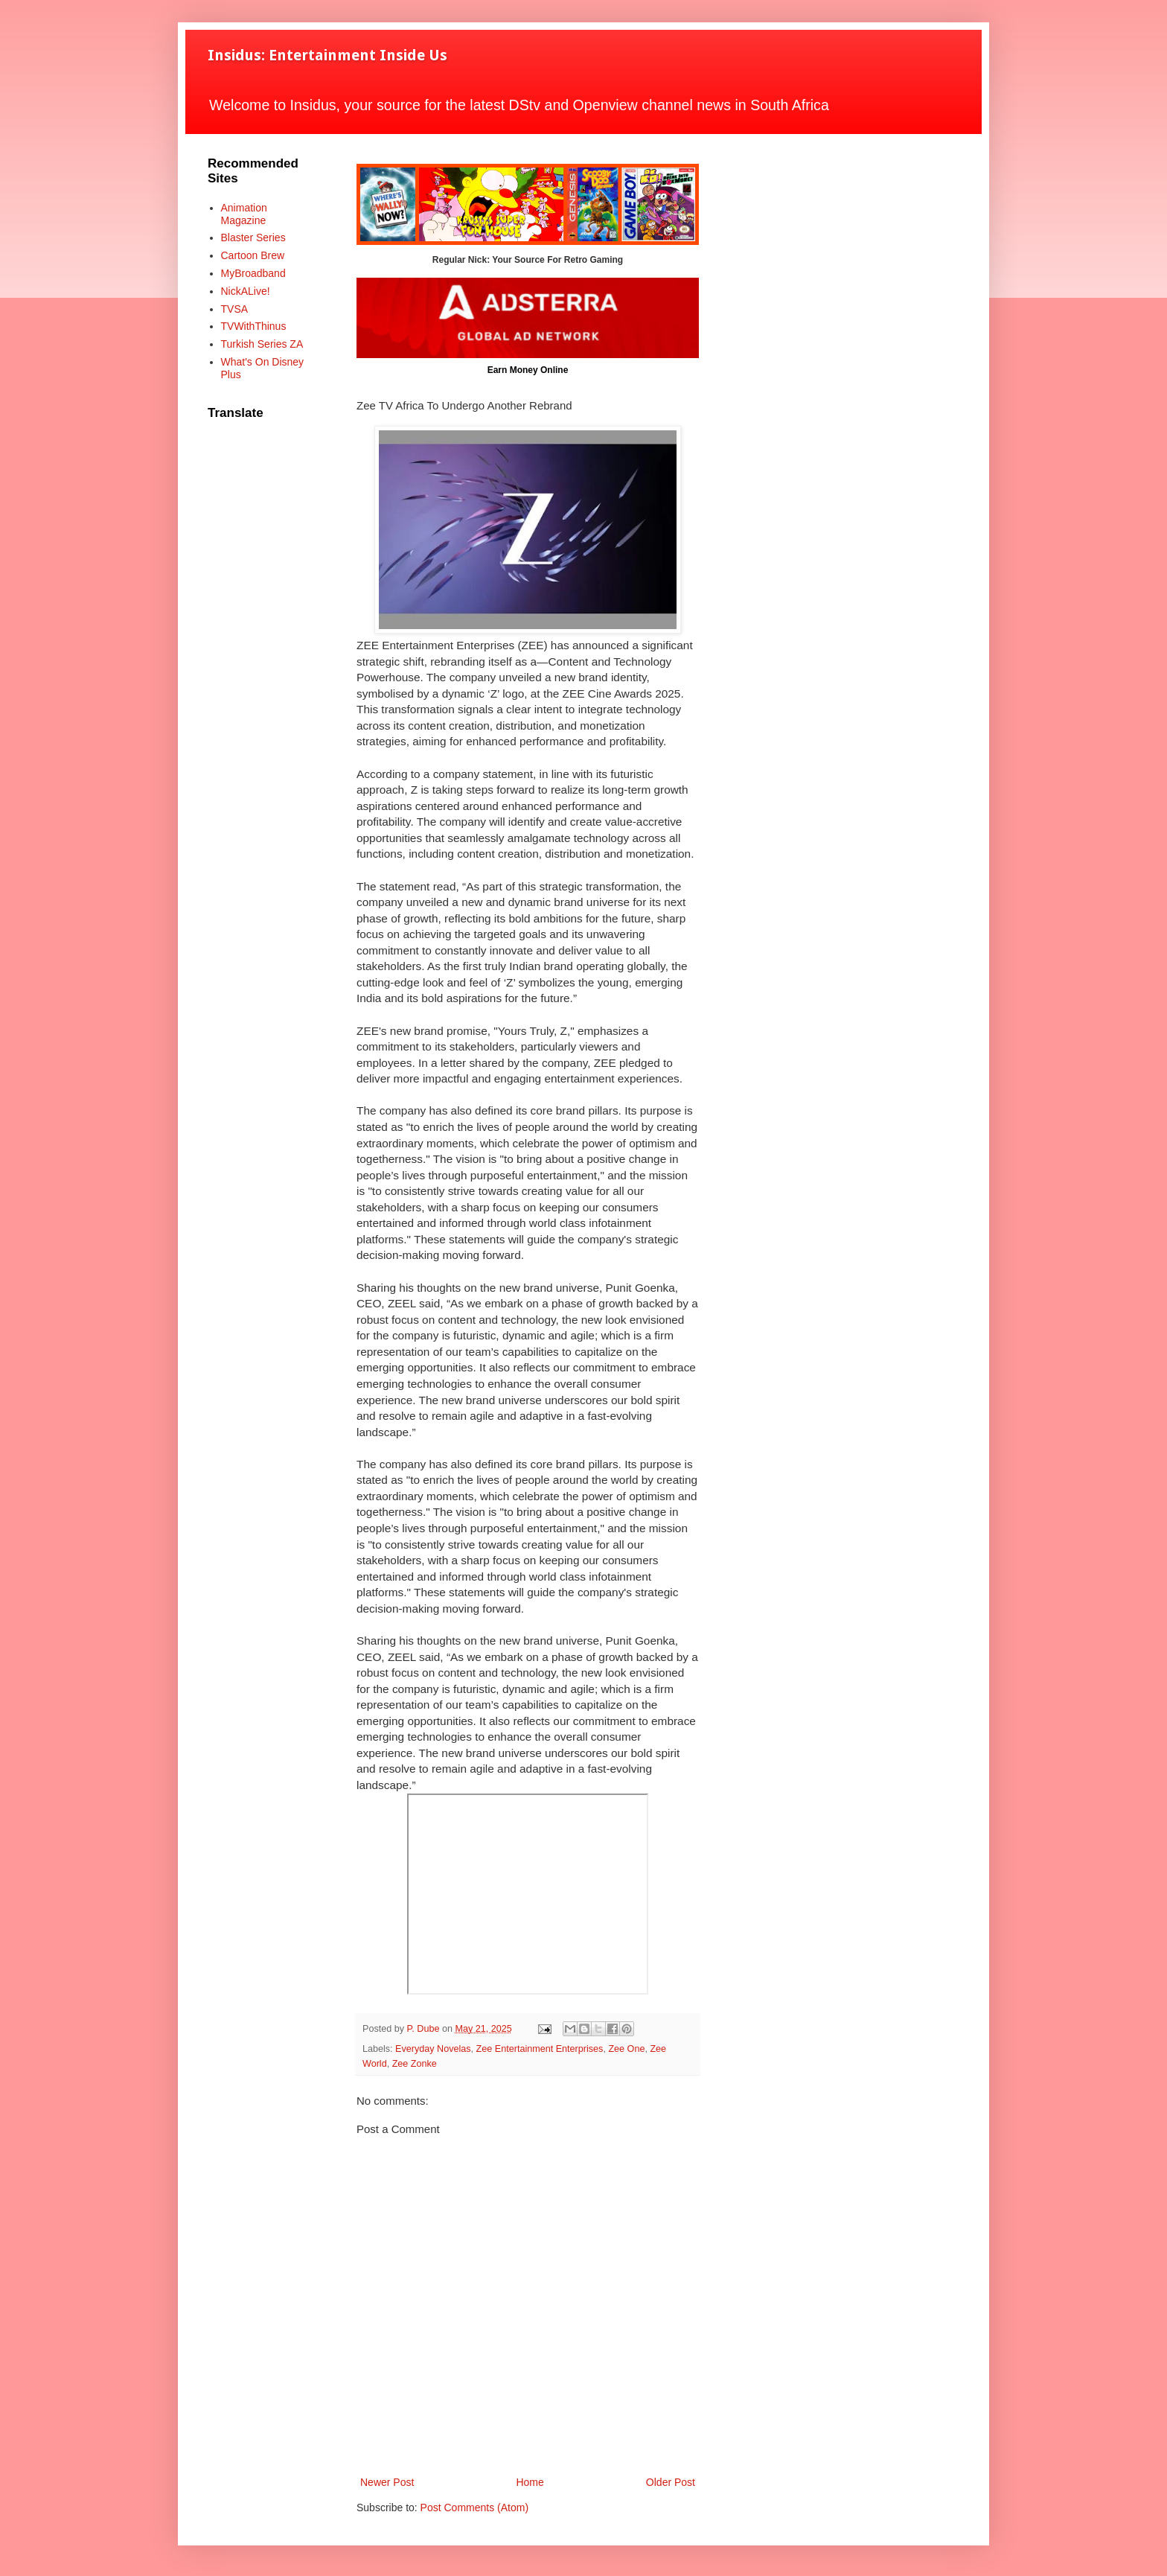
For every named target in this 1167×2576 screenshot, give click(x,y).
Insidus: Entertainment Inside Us (327, 55)
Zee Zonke (414, 2064)
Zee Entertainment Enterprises (540, 2049)
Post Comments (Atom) (474, 2507)
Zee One (626, 2049)
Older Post (670, 2482)
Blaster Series (253, 237)
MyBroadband (253, 273)
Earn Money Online (528, 370)
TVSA (235, 309)
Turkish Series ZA (262, 344)
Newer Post (387, 2482)
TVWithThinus (254, 326)
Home (529, 2482)
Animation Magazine (244, 214)
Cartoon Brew (253, 255)
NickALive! (245, 291)
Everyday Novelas (433, 2049)
